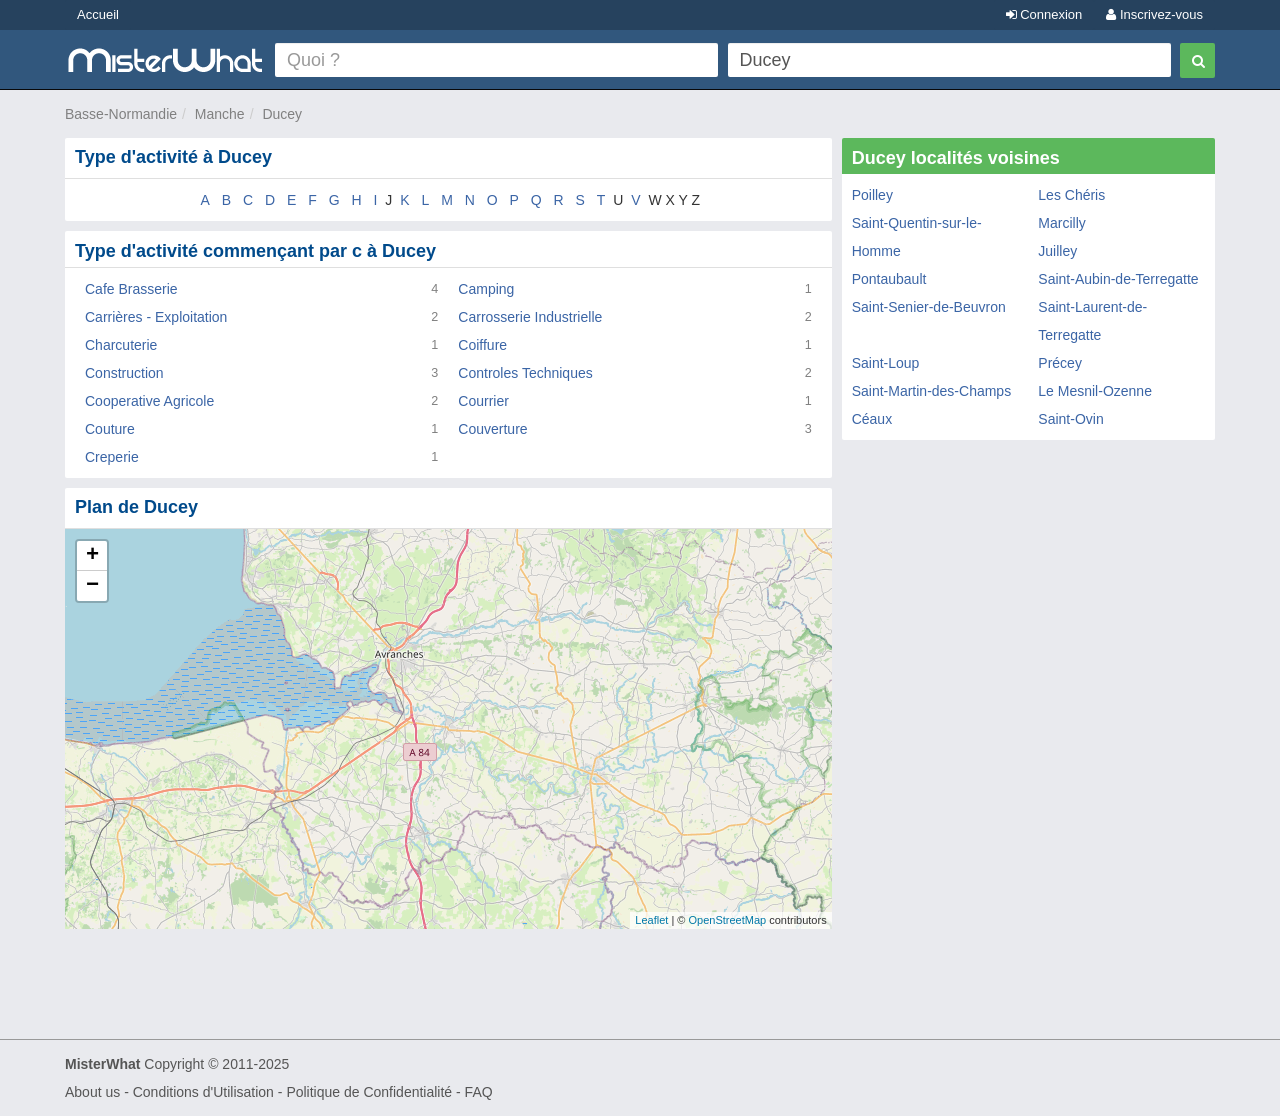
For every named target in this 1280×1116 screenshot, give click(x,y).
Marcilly (1061, 223)
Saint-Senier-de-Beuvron (929, 307)
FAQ (479, 1092)
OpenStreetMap (727, 920)
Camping (486, 289)
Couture (110, 429)
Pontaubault (889, 279)
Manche (220, 114)
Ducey (282, 114)
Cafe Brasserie (131, 289)
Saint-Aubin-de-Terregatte (1118, 279)
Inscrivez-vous (1154, 14)
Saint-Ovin (1070, 419)
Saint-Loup (886, 363)
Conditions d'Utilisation (203, 1092)
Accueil (98, 14)
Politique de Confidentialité (369, 1092)
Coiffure (482, 345)
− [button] (92, 586)
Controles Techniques (525, 373)
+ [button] (92, 556)
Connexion (1044, 14)
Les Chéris (1071, 195)
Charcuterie (121, 345)
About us (92, 1092)
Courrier (483, 401)
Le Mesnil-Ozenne (1095, 391)
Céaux (872, 419)
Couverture (492, 429)
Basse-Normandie (121, 114)
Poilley (872, 195)
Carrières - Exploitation (156, 317)
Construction (124, 373)
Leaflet (651, 920)
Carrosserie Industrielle (530, 317)
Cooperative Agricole (149, 401)
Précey (1060, 363)
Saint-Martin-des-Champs (932, 391)
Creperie (112, 457)
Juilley (1057, 251)
